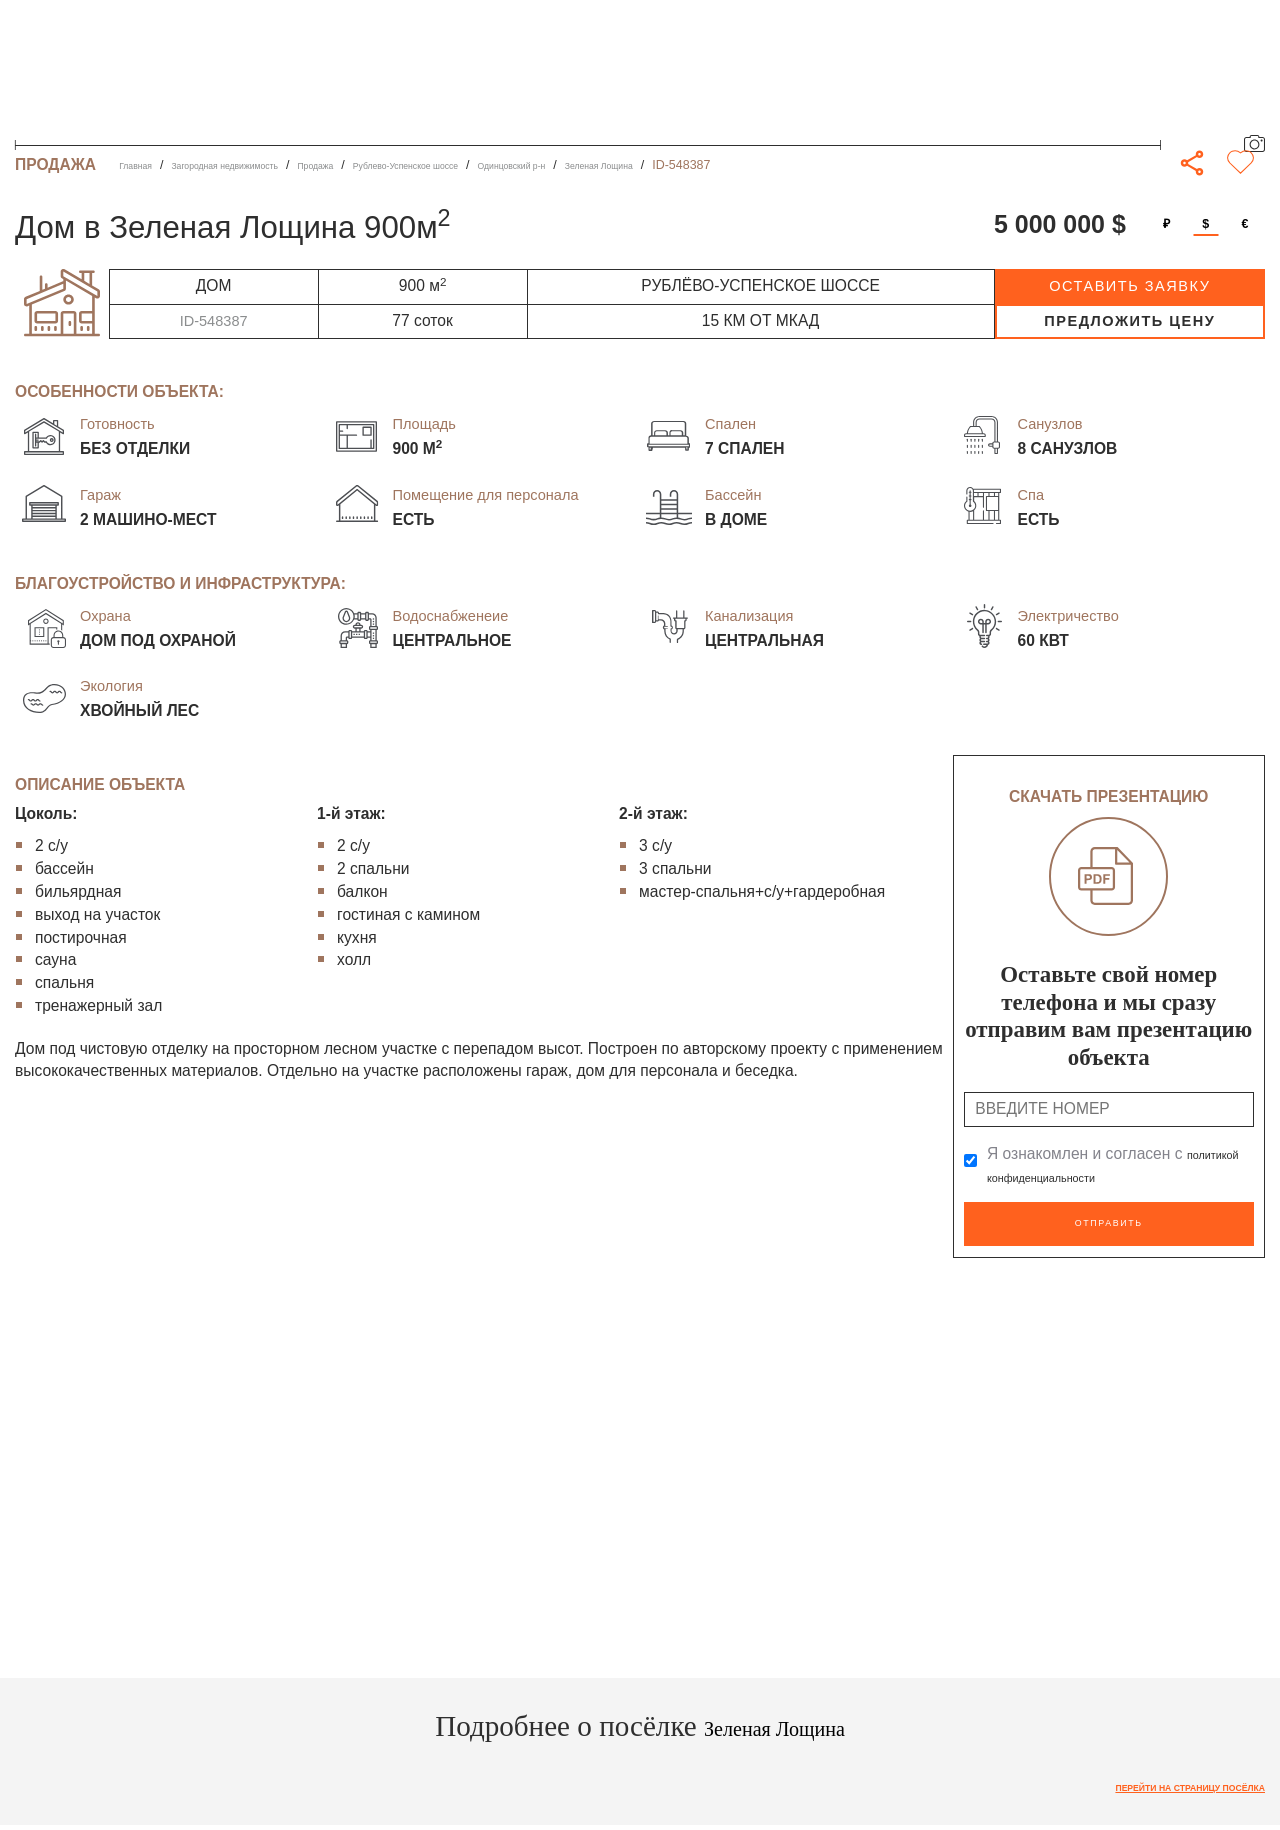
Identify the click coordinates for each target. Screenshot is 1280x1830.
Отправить (1109, 1219)
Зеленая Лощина (770, 165)
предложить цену (1129, 321)
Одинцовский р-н (652, 165)
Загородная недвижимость (263, 165)
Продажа (386, 165)
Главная (142, 165)
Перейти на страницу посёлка (1156, 1780)
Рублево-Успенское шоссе (507, 165)
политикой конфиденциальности (1105, 1176)
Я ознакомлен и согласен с (1105, 1165)
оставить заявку (1129, 286)
